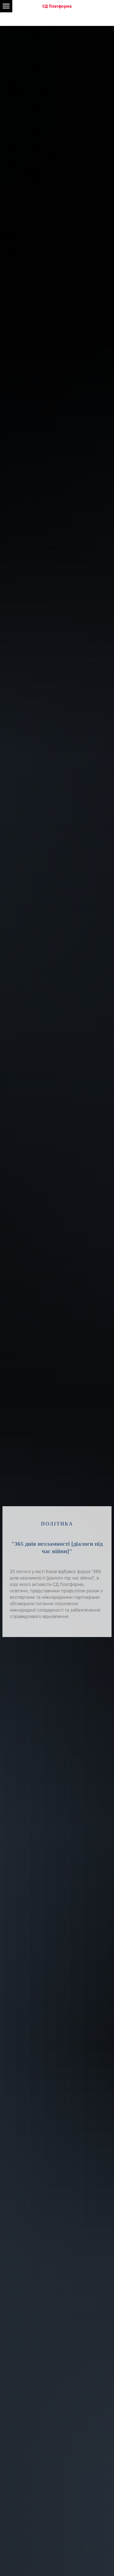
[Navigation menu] (6, 6)
